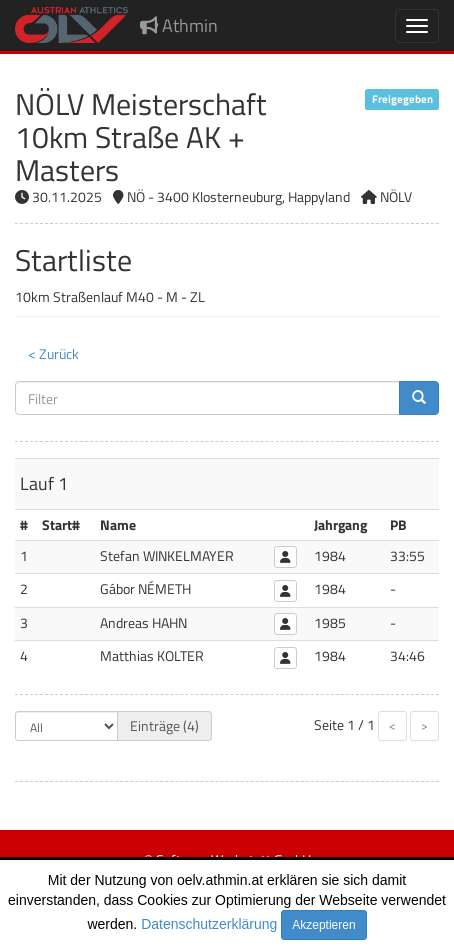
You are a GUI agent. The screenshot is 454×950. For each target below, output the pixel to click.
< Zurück (53, 353)
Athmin (179, 25)
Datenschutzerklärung (209, 924)
